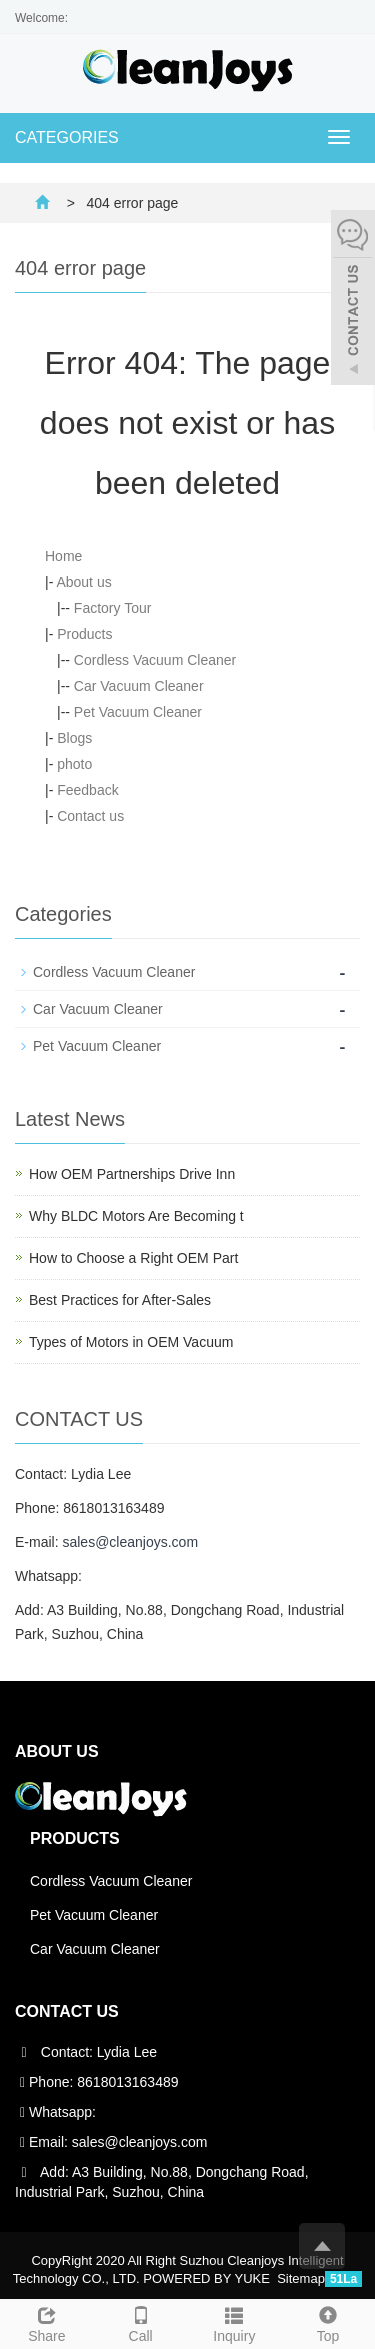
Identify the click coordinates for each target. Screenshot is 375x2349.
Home (63, 556)
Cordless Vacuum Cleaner (155, 660)
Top (328, 2322)
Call (141, 2322)
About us (83, 582)
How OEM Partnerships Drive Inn (132, 1174)
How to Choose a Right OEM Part (133, 1258)
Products (84, 634)
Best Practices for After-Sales (120, 1300)
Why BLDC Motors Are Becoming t (136, 1216)
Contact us (90, 816)
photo (74, 764)
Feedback (87, 790)
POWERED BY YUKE (208, 2278)
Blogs (74, 738)
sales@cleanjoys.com (130, 1542)
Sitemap (301, 2278)
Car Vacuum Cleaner (139, 686)
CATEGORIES (67, 137)
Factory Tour (113, 608)
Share (47, 2322)
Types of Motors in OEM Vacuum (131, 1342)
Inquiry (235, 2322)
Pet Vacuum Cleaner (138, 712)
